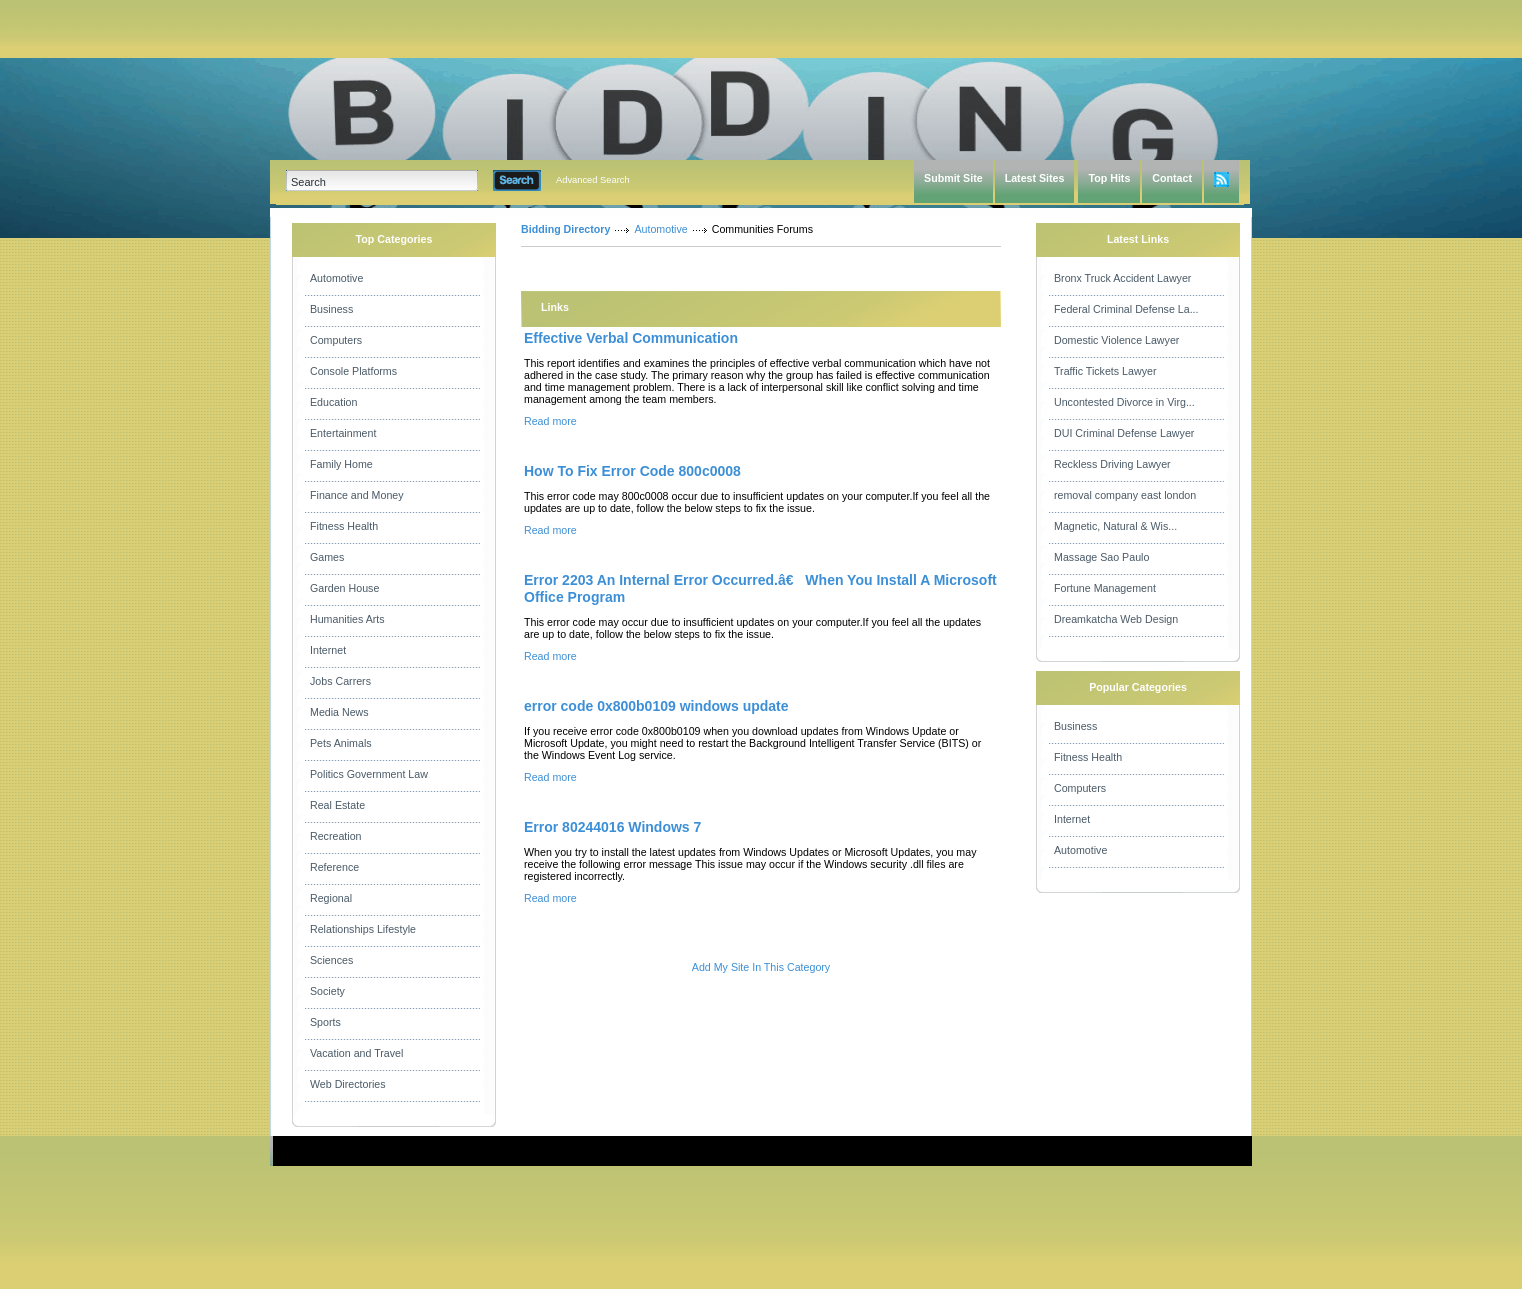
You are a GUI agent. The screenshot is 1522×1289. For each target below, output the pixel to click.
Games (327, 557)
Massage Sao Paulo (1101, 557)
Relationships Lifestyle (363, 929)
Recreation (336, 836)
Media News (339, 712)
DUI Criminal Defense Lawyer (1124, 433)
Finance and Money (357, 495)
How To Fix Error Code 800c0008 (632, 471)
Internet (328, 650)
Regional (331, 898)
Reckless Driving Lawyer (1112, 464)
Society (327, 991)
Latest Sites (1035, 178)
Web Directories (348, 1084)
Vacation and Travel (356, 1053)
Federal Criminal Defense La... (1126, 309)
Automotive (336, 278)
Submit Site (953, 178)
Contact (1172, 178)
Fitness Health (344, 526)
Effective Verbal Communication (631, 338)
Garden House (344, 588)
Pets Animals (341, 743)
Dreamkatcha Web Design (1116, 619)
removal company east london (1125, 495)
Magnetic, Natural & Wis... (1115, 526)
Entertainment (343, 433)
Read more (550, 421)
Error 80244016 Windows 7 (612, 827)
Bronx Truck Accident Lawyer (1122, 278)
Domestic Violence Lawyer (1116, 340)
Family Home (341, 464)
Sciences (331, 960)
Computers (336, 340)
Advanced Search (593, 180)
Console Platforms (353, 371)
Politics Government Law (369, 774)
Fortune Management (1105, 588)
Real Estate (337, 805)
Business (331, 309)
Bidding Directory (565, 229)
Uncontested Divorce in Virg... (1124, 402)
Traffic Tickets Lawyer (1105, 371)
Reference (334, 867)
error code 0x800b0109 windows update (656, 706)
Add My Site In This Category (761, 967)
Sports (325, 1022)
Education (333, 402)
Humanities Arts (347, 619)
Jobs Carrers (340, 681)
